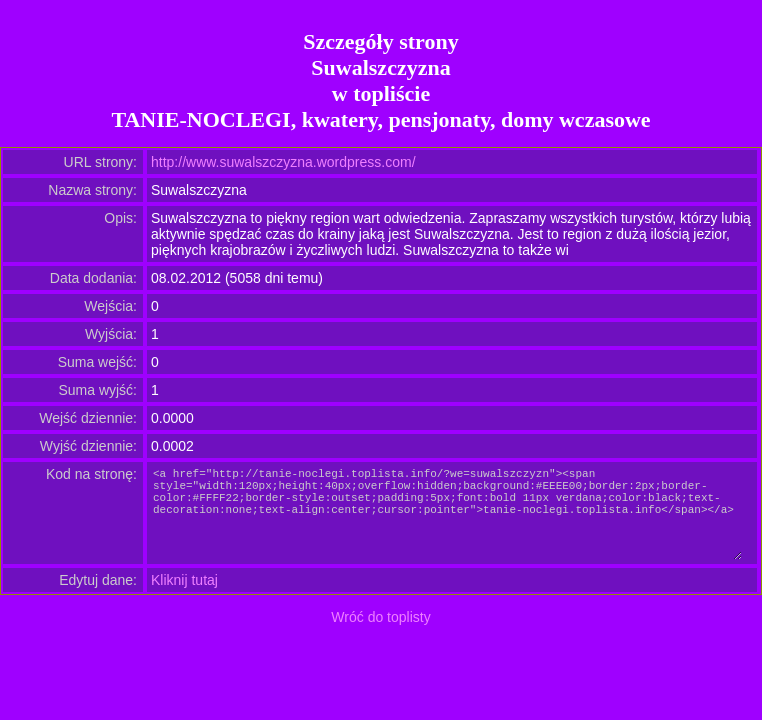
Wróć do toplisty (380, 617)
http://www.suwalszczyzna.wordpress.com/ (283, 162)
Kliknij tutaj (184, 580)
